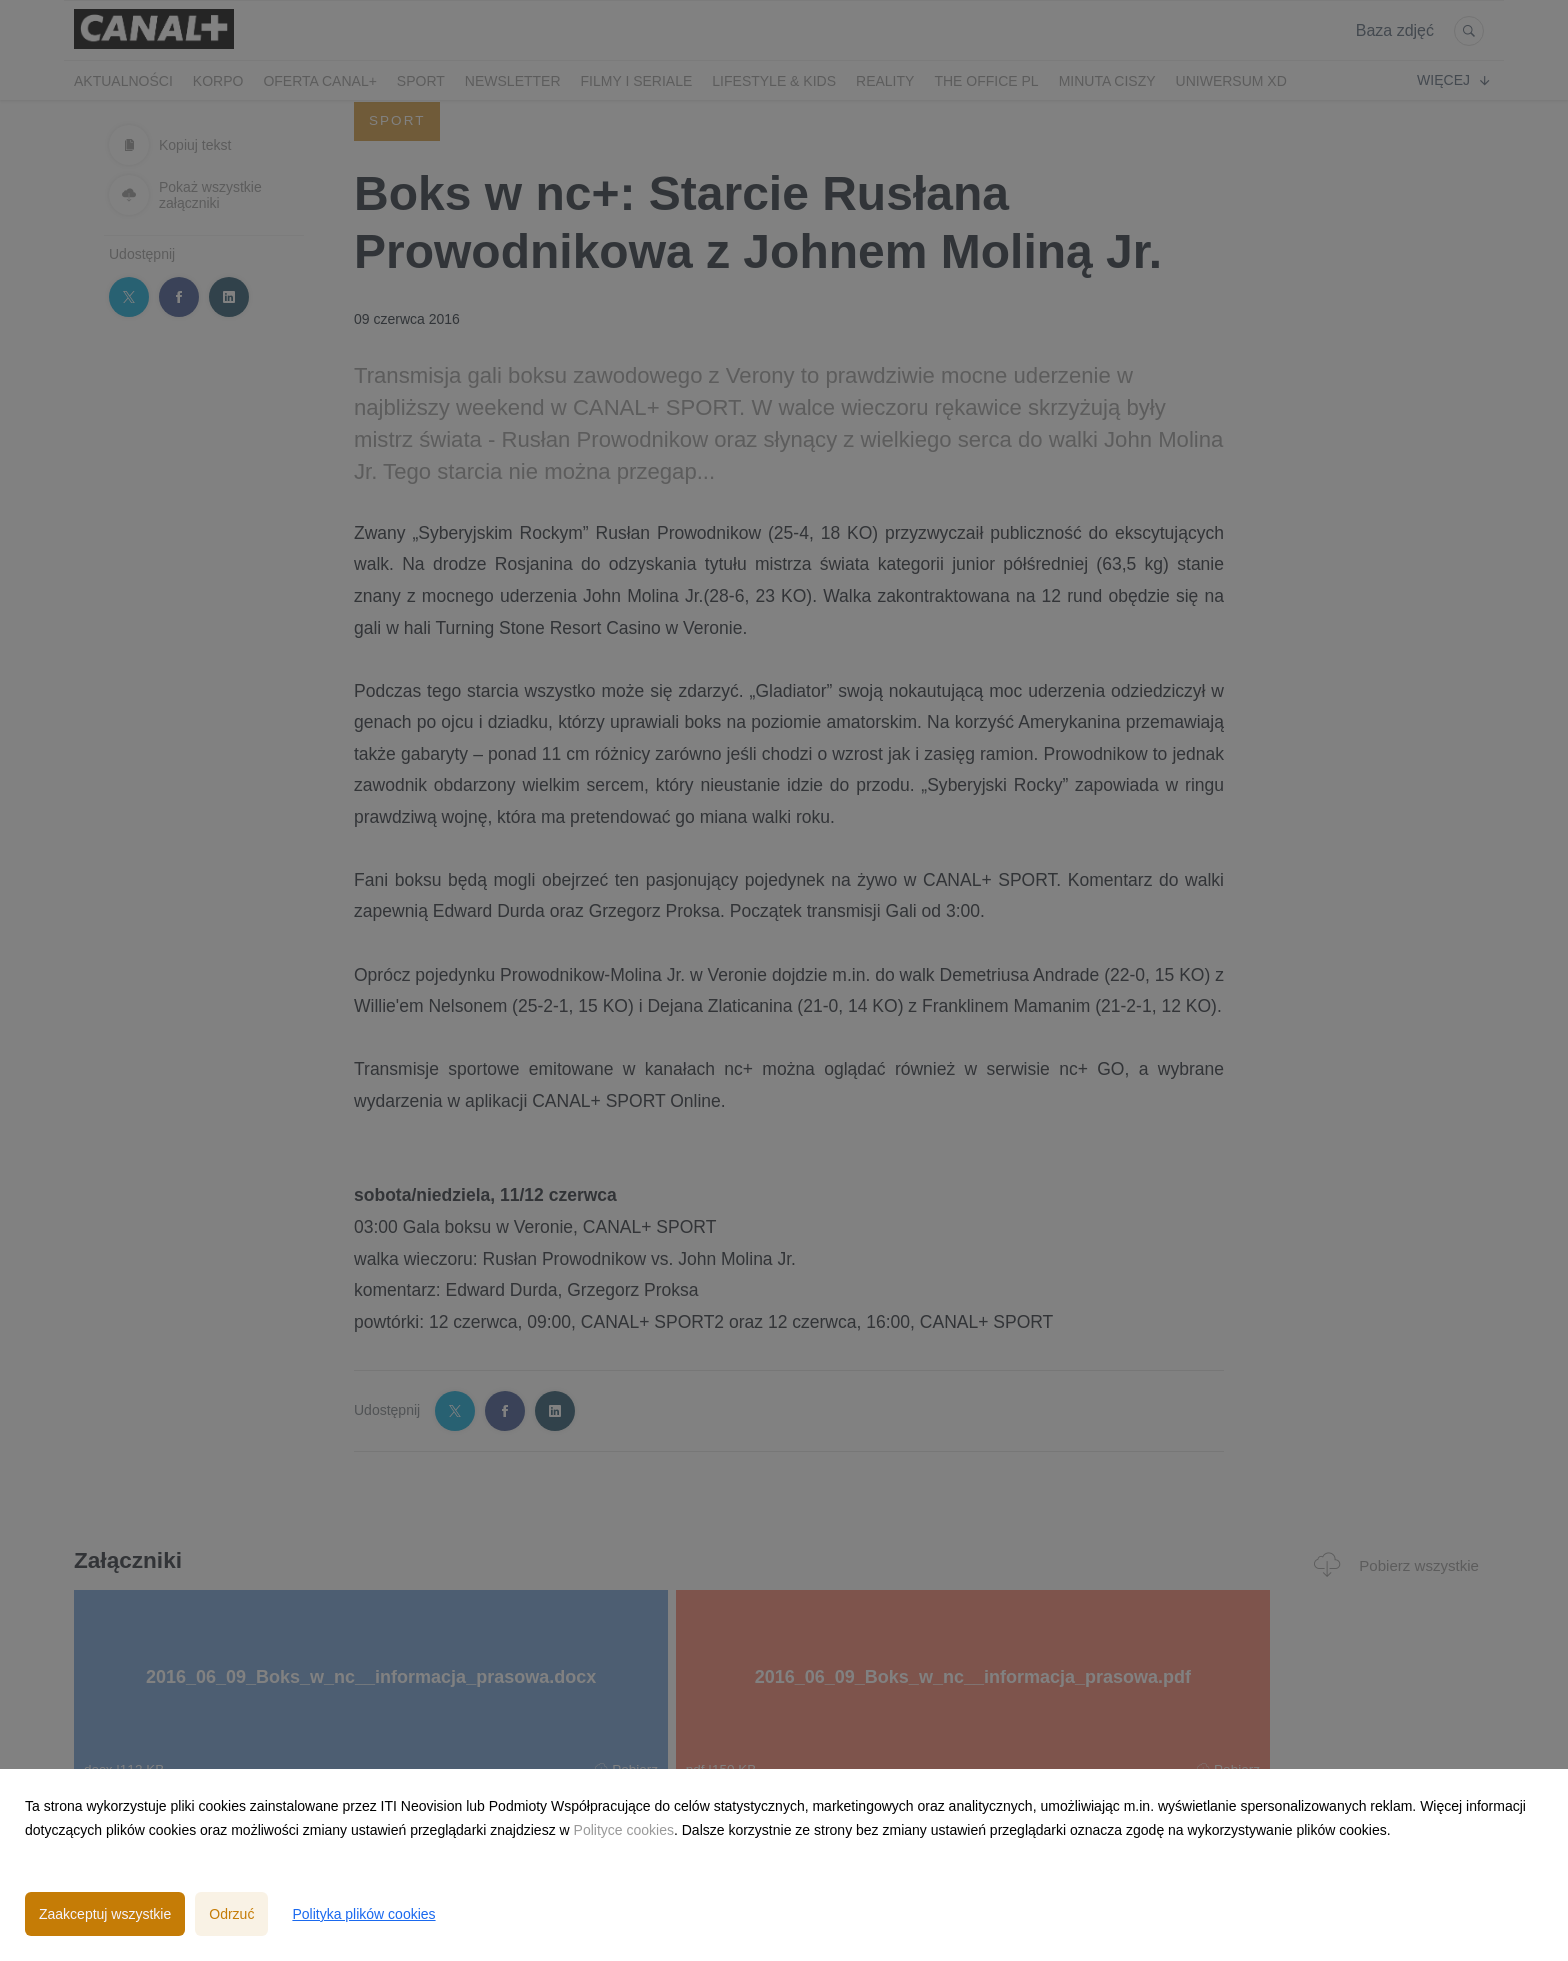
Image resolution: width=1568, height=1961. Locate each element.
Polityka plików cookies (363, 1914)
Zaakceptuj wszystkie (105, 1914)
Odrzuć (231, 1914)
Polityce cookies (624, 1830)
